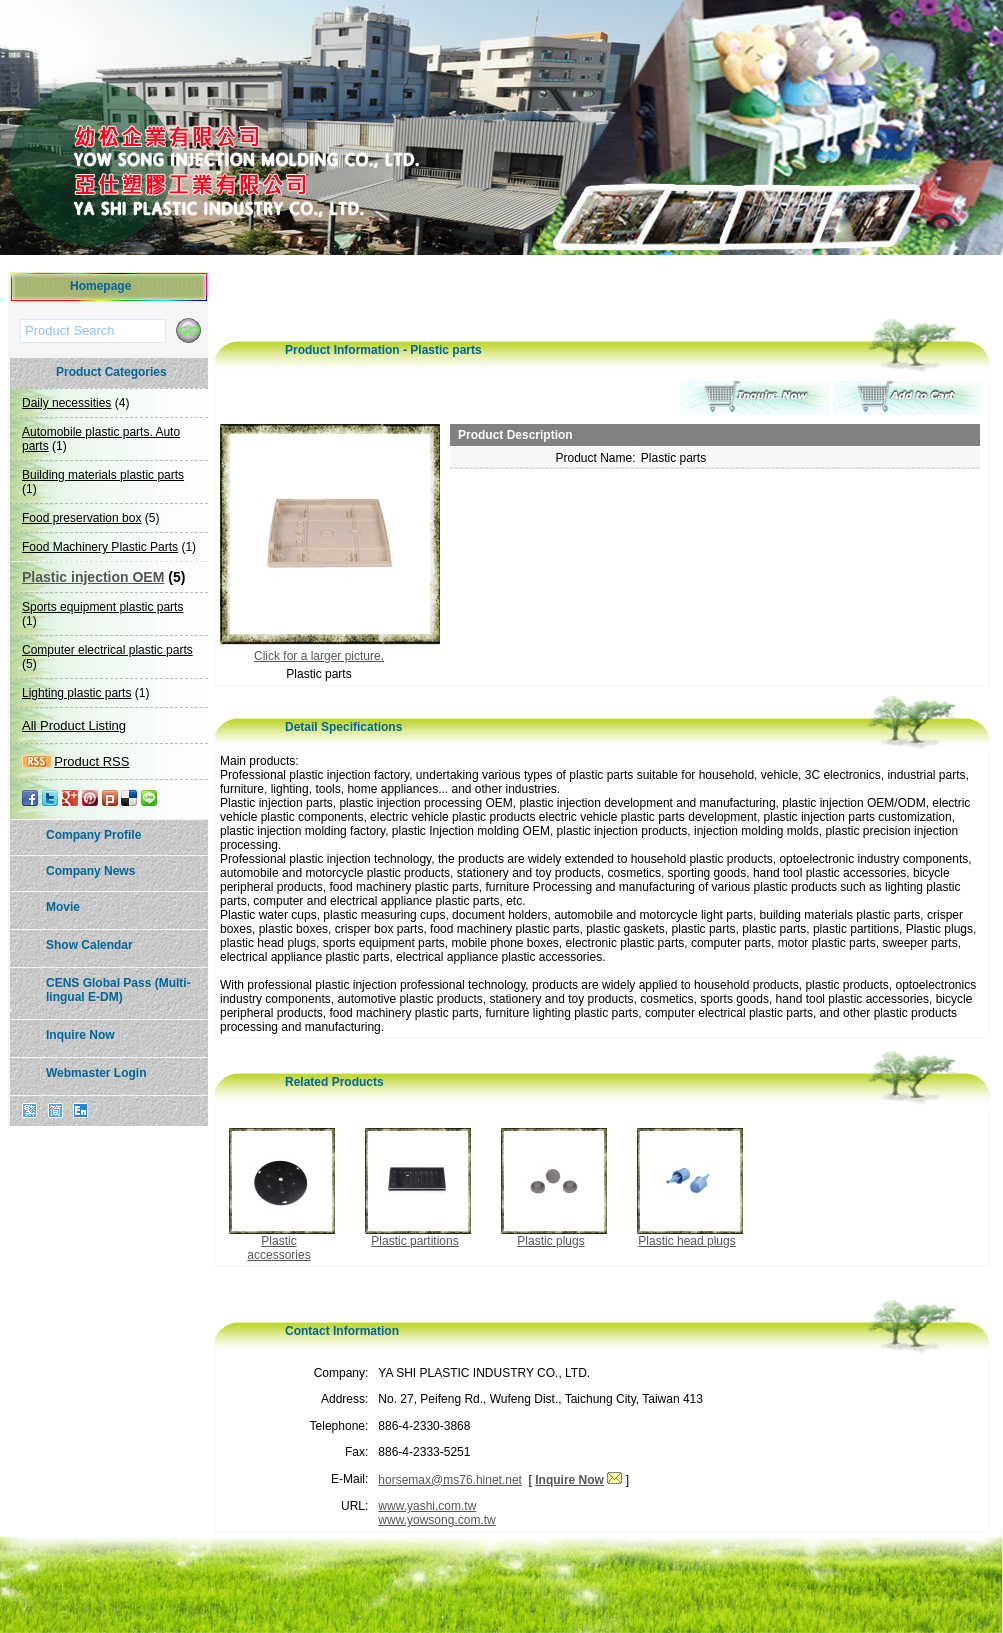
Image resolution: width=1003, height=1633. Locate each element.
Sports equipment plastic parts (102, 607)
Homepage (100, 286)
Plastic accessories (278, 1248)
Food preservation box (81, 518)
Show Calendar (89, 945)
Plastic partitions (414, 1241)
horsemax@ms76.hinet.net (450, 1480)
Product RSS (91, 761)
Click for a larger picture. (319, 656)
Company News (90, 871)
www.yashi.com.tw (427, 1506)
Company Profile (93, 835)
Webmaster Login (96, 1073)
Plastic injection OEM (93, 577)
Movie (63, 907)
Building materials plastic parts (103, 475)
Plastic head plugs (686, 1241)
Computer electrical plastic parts (107, 650)
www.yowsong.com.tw (436, 1520)
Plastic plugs (550, 1241)
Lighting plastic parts (76, 693)
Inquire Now (80, 1035)
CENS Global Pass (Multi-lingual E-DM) (118, 990)
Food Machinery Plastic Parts (100, 547)
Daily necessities (66, 403)
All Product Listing (74, 725)
